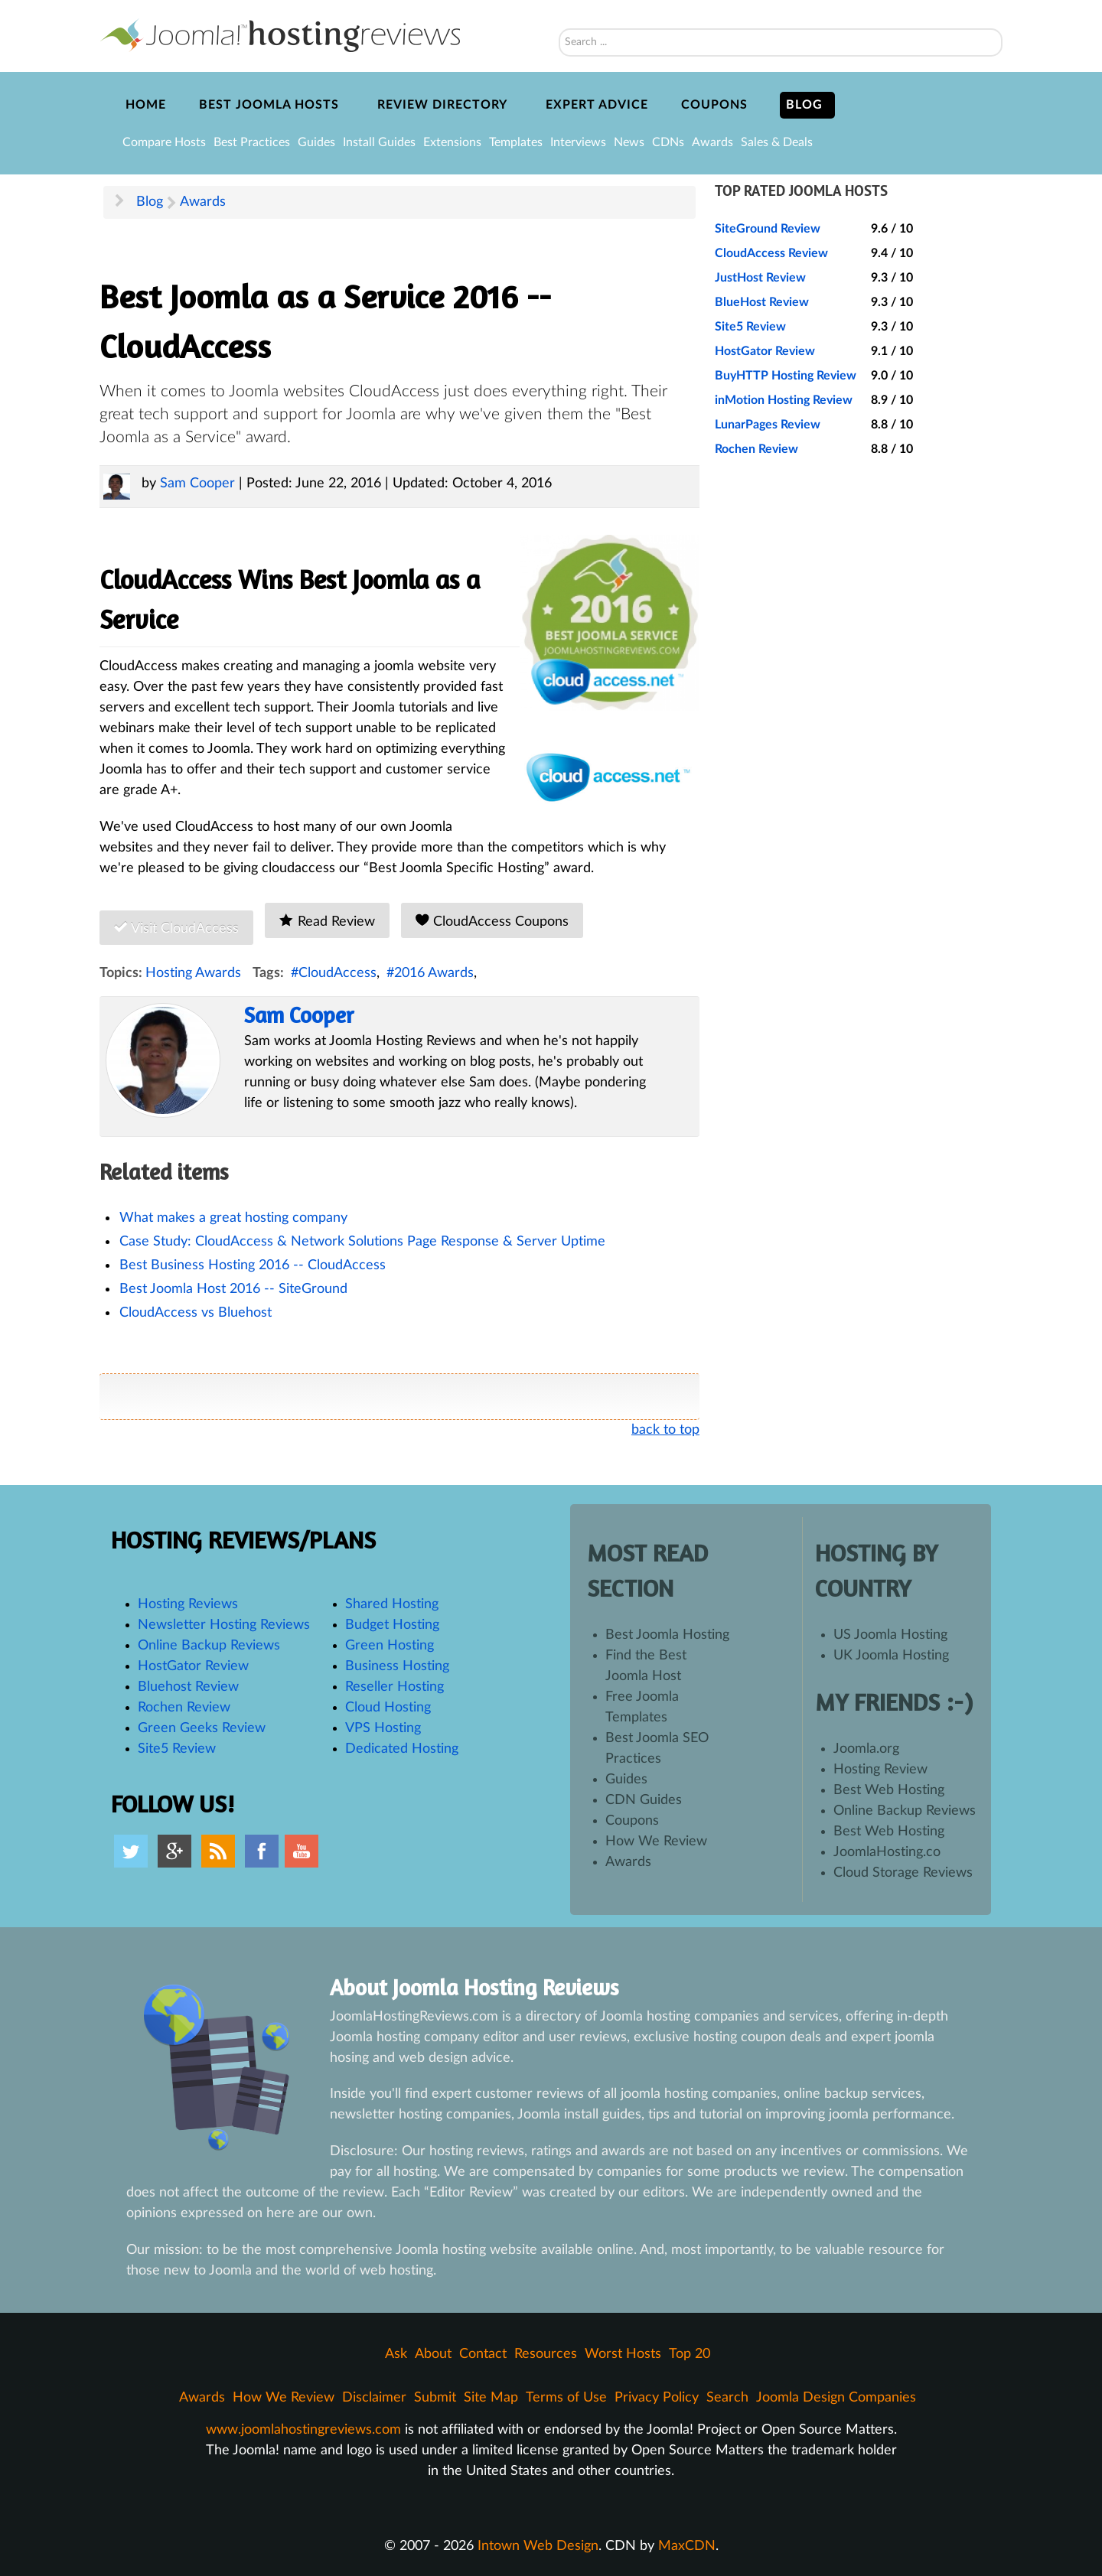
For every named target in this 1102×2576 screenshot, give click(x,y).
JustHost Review (760, 278)
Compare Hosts (164, 142)
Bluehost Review (188, 1687)
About (433, 2354)
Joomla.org (866, 1749)
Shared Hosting (392, 1604)
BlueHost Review (762, 302)
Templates (516, 142)
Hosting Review (880, 1769)
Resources (545, 2354)
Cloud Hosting (388, 1708)
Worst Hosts (623, 2354)
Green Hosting (389, 1646)
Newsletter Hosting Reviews (224, 1625)
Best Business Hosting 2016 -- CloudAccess (252, 1265)
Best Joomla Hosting (667, 1635)
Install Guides (379, 142)
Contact (483, 2354)
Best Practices (252, 142)
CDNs (668, 142)
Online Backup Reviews (209, 1646)
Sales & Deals (777, 142)
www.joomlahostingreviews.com (303, 2430)
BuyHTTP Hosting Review (785, 376)
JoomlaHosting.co (887, 1852)
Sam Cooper (197, 483)
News (629, 142)
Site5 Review (750, 327)
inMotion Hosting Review (784, 400)
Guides (316, 142)
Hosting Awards (193, 973)
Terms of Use (566, 2398)
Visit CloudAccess (176, 928)
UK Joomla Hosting (891, 1656)
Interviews (578, 142)
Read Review (326, 921)
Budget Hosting (392, 1625)
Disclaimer (374, 2398)
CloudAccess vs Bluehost (195, 1313)
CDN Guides (643, 1800)
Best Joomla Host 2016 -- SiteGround (233, 1289)
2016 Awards (434, 973)
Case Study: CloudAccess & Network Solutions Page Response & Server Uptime (362, 1242)
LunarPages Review (767, 424)
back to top (665, 1430)
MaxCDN (687, 2546)
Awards (712, 142)
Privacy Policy (657, 2398)
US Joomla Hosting (890, 1635)
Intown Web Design (538, 2546)
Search (727, 2398)
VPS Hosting (383, 1728)
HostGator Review (765, 351)
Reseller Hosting (394, 1687)
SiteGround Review (767, 229)
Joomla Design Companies (836, 2398)
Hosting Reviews (188, 1604)
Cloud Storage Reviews (903, 1873)
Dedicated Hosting (401, 1749)
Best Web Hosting (888, 1790)
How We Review (656, 1841)
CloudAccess (337, 973)
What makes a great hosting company (233, 1218)
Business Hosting (397, 1666)
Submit (435, 2398)
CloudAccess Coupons (492, 921)
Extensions (452, 142)
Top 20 (689, 2354)
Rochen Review (756, 449)
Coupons (632, 1821)
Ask (396, 2354)
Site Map (491, 2398)
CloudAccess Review (771, 253)
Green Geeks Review (202, 1728)
